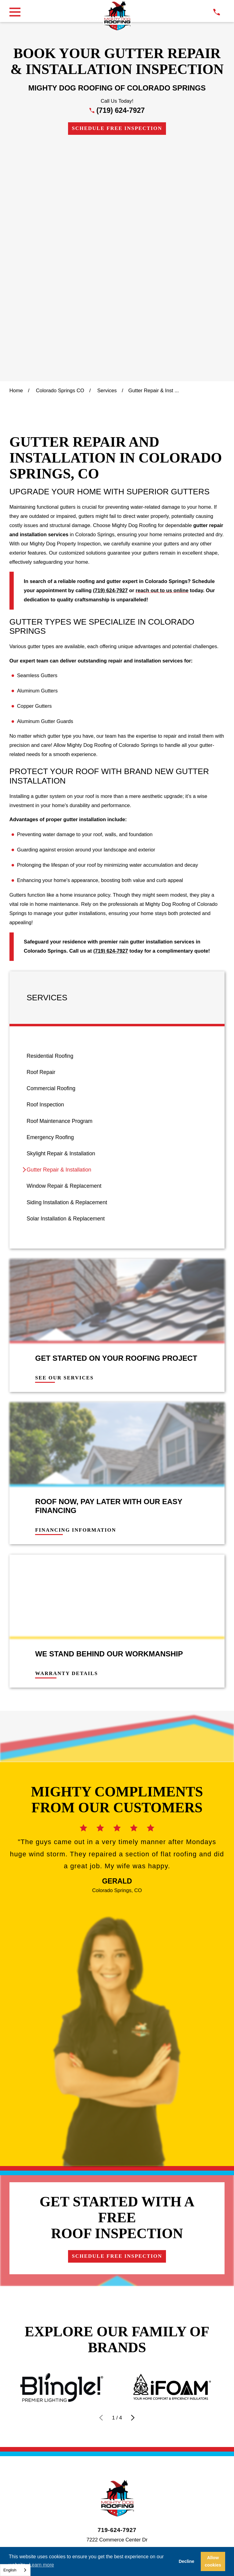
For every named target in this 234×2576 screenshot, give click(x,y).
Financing (30, 2343)
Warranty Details (66, 1439)
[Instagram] (117, 2378)
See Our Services (64, 1143)
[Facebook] (102, 2378)
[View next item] (133, 2183)
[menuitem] (117, 822)
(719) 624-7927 (120, 110)
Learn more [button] (41, 2564)
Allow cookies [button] (213, 2561)
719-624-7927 (117, 2296)
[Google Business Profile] (87, 2378)
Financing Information (75, 1295)
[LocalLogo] (117, 16)
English (9, 2570)
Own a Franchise (192, 2343)
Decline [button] (186, 2561)
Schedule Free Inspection (117, 128)
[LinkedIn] (131, 2378)
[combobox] (15, 2570)
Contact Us (83, 2343)
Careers (133, 2343)
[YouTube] (146, 2378)
